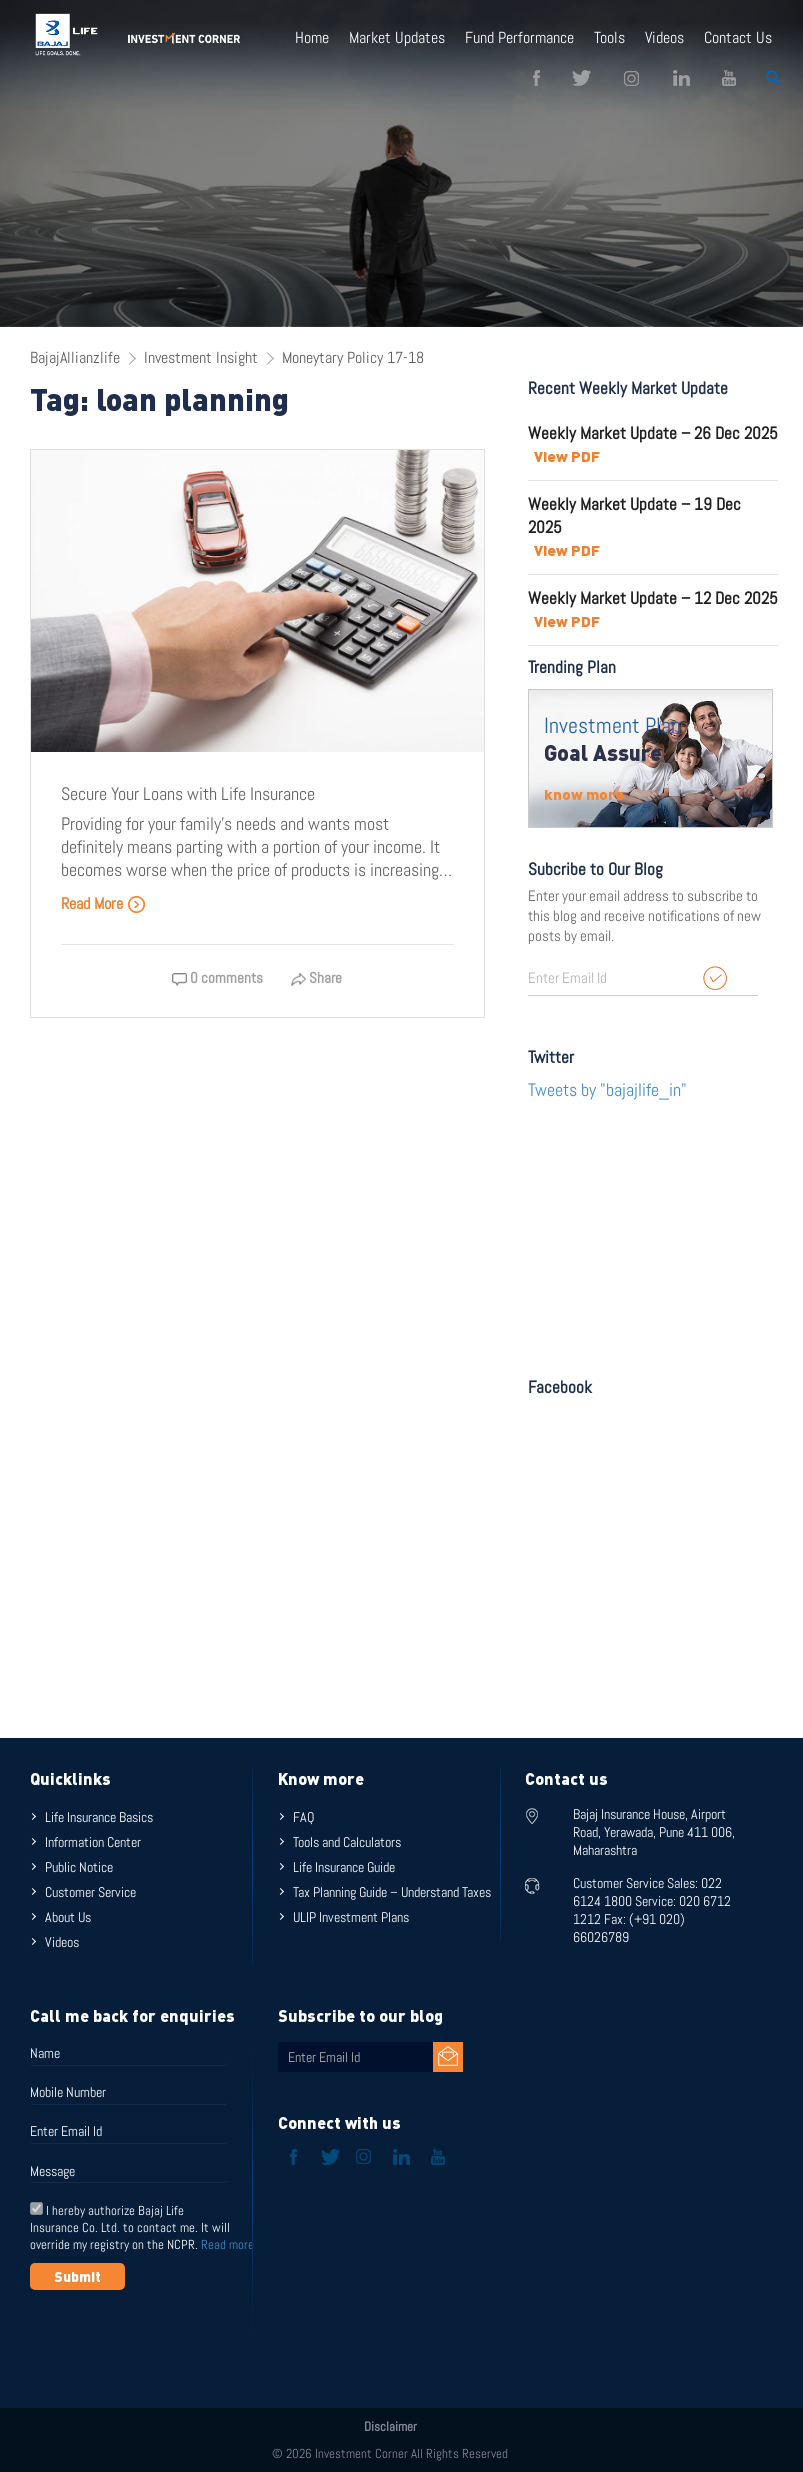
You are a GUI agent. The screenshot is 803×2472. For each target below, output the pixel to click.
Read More (103, 903)
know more (584, 794)
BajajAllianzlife (75, 357)
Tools (609, 37)
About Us (68, 1917)
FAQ (303, 1817)
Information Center (93, 1842)
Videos (664, 37)
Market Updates (397, 37)
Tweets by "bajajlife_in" (607, 1089)
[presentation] (182, 2339)
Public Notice (79, 1867)
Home (312, 37)
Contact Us (738, 37)
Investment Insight (201, 357)
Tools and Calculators (347, 1842)
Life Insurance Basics (99, 1817)
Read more (227, 2244)
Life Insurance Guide (344, 1867)
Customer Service (90, 1892)
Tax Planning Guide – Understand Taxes (392, 1892)
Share (316, 977)
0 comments (217, 977)
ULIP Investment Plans (351, 1917)
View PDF (567, 456)
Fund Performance (519, 37)
